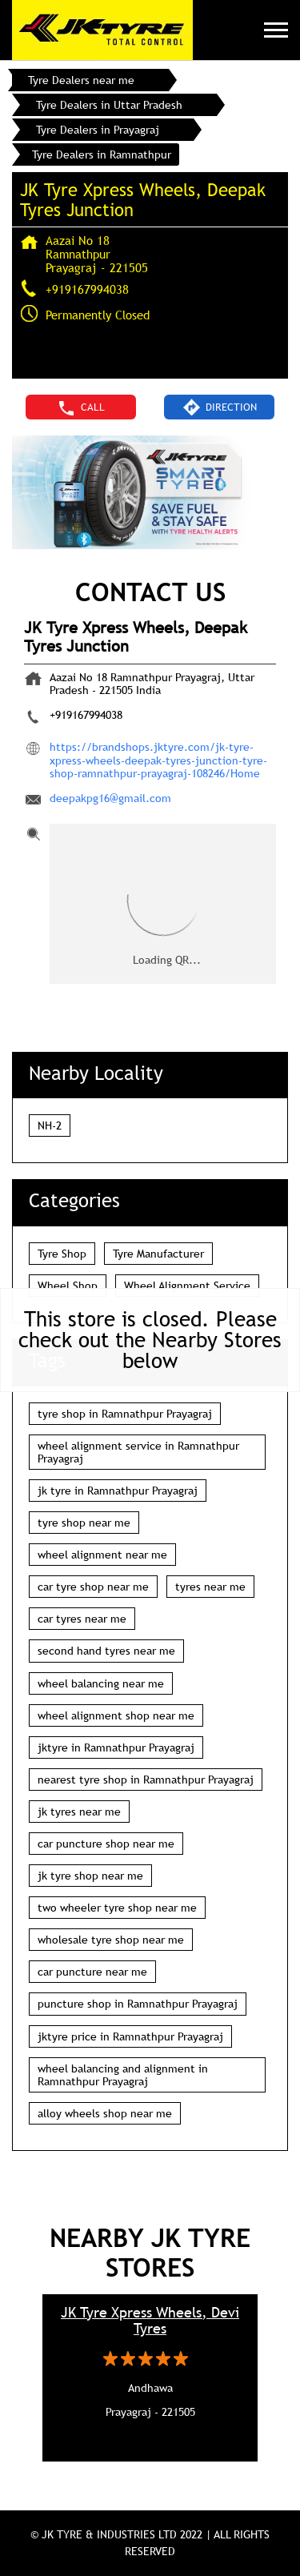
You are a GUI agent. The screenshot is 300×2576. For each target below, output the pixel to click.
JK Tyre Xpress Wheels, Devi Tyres (150, 2320)
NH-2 (50, 1125)
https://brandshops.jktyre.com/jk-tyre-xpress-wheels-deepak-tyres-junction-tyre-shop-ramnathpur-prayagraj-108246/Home (158, 760)
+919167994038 (87, 289)
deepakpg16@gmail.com (110, 798)
